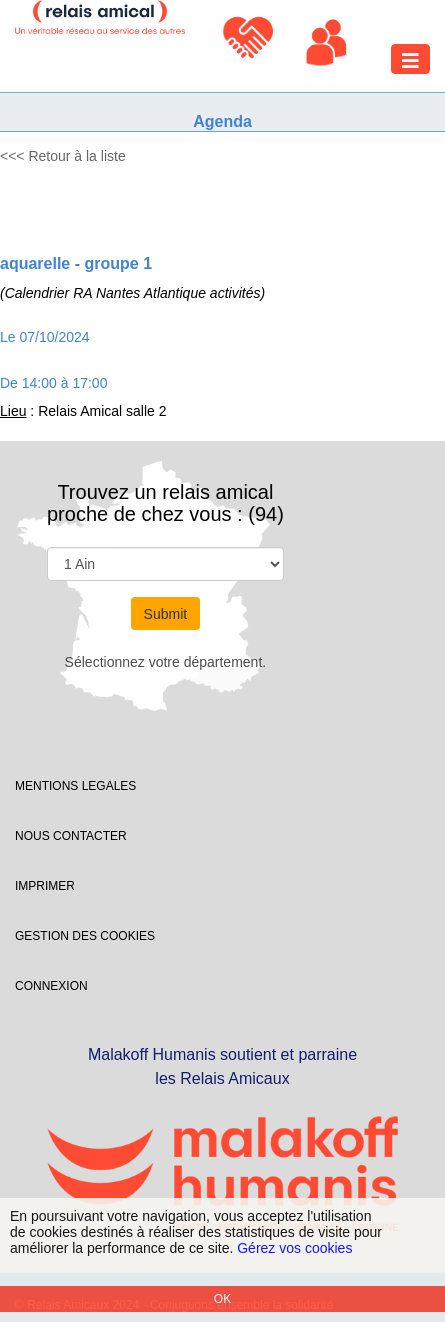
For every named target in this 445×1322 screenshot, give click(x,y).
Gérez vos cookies (294, 1248)
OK (222, 1299)
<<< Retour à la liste (63, 156)
